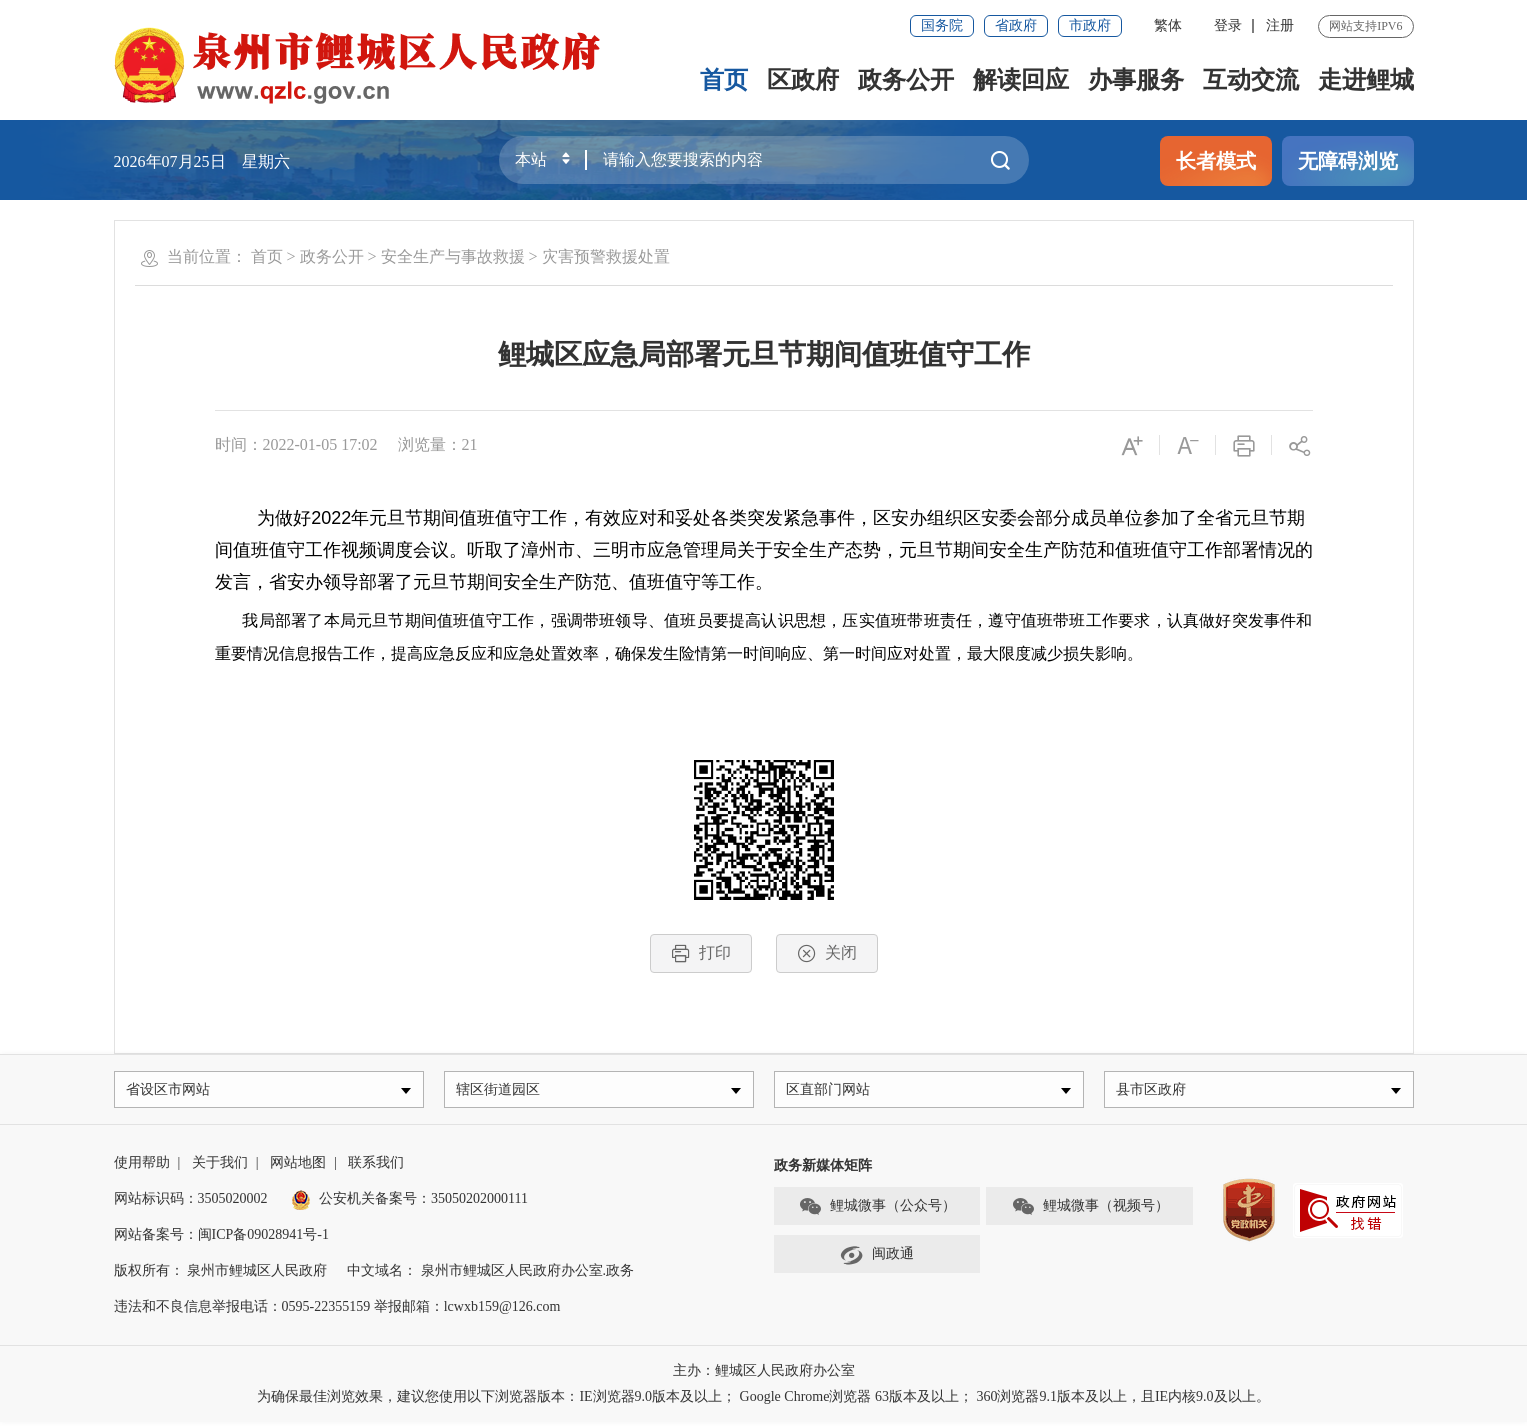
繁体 (1168, 25)
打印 (701, 953)
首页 (724, 80)
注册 (1280, 25)
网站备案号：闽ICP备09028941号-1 (221, 1239)
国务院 (942, 25)
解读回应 (1021, 80)
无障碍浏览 (1348, 161)
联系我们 (376, 1167)
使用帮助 (142, 1167)
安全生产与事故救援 (453, 256)
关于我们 (220, 1167)
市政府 (1090, 25)
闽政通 (877, 1259)
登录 (1228, 25)
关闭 (827, 953)
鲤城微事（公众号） (877, 1211)
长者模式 (1216, 161)
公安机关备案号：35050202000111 (409, 1203)
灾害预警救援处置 (606, 256)
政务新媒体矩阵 (823, 1170)
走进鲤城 (1366, 80)
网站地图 (298, 1167)
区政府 (803, 80)
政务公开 (906, 80)
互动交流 (1251, 80)
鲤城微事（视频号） (1090, 1211)
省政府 (1016, 25)
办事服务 (1136, 80)
